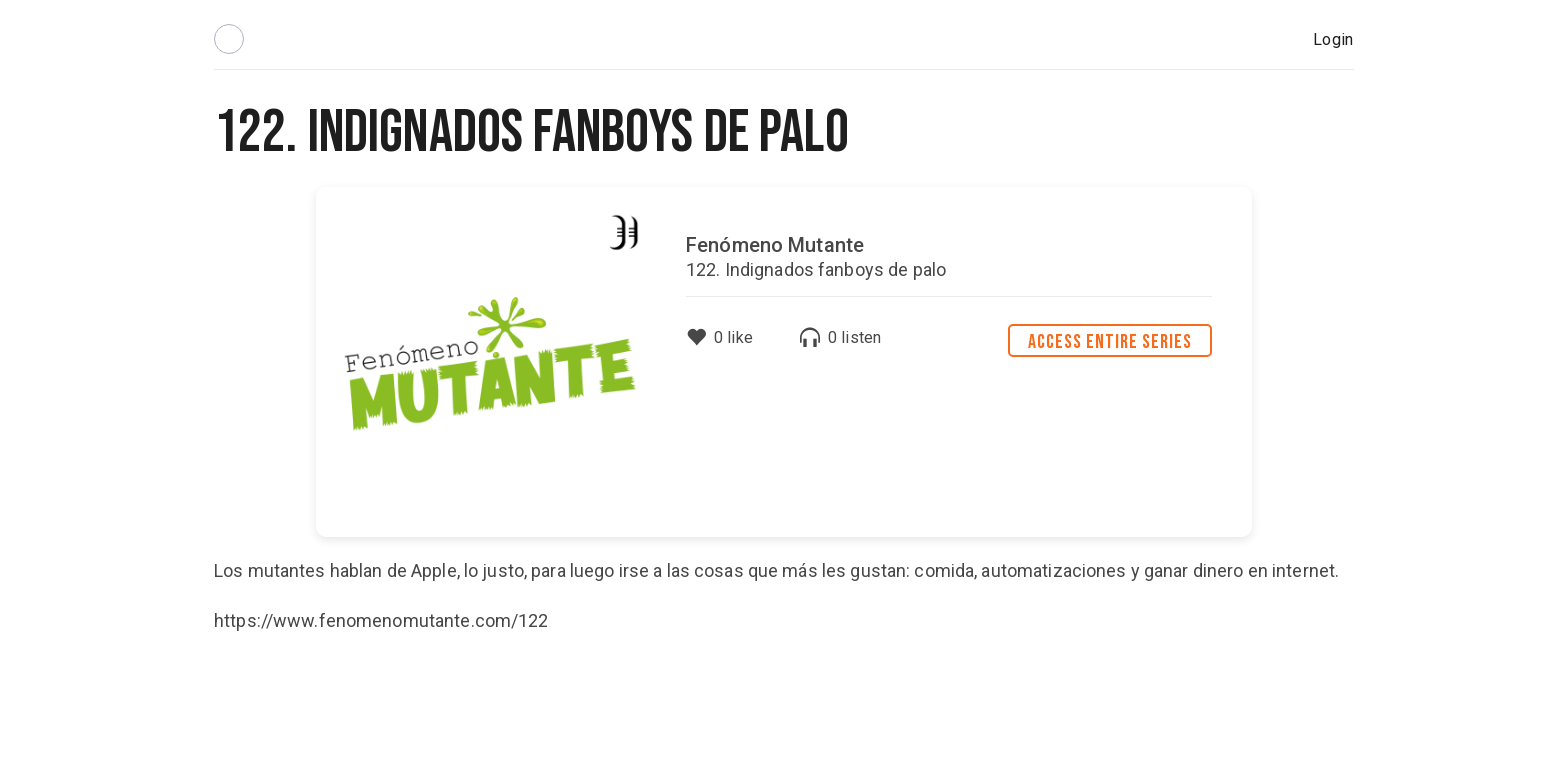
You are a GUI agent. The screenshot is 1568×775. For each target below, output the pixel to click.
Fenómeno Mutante (775, 245)
